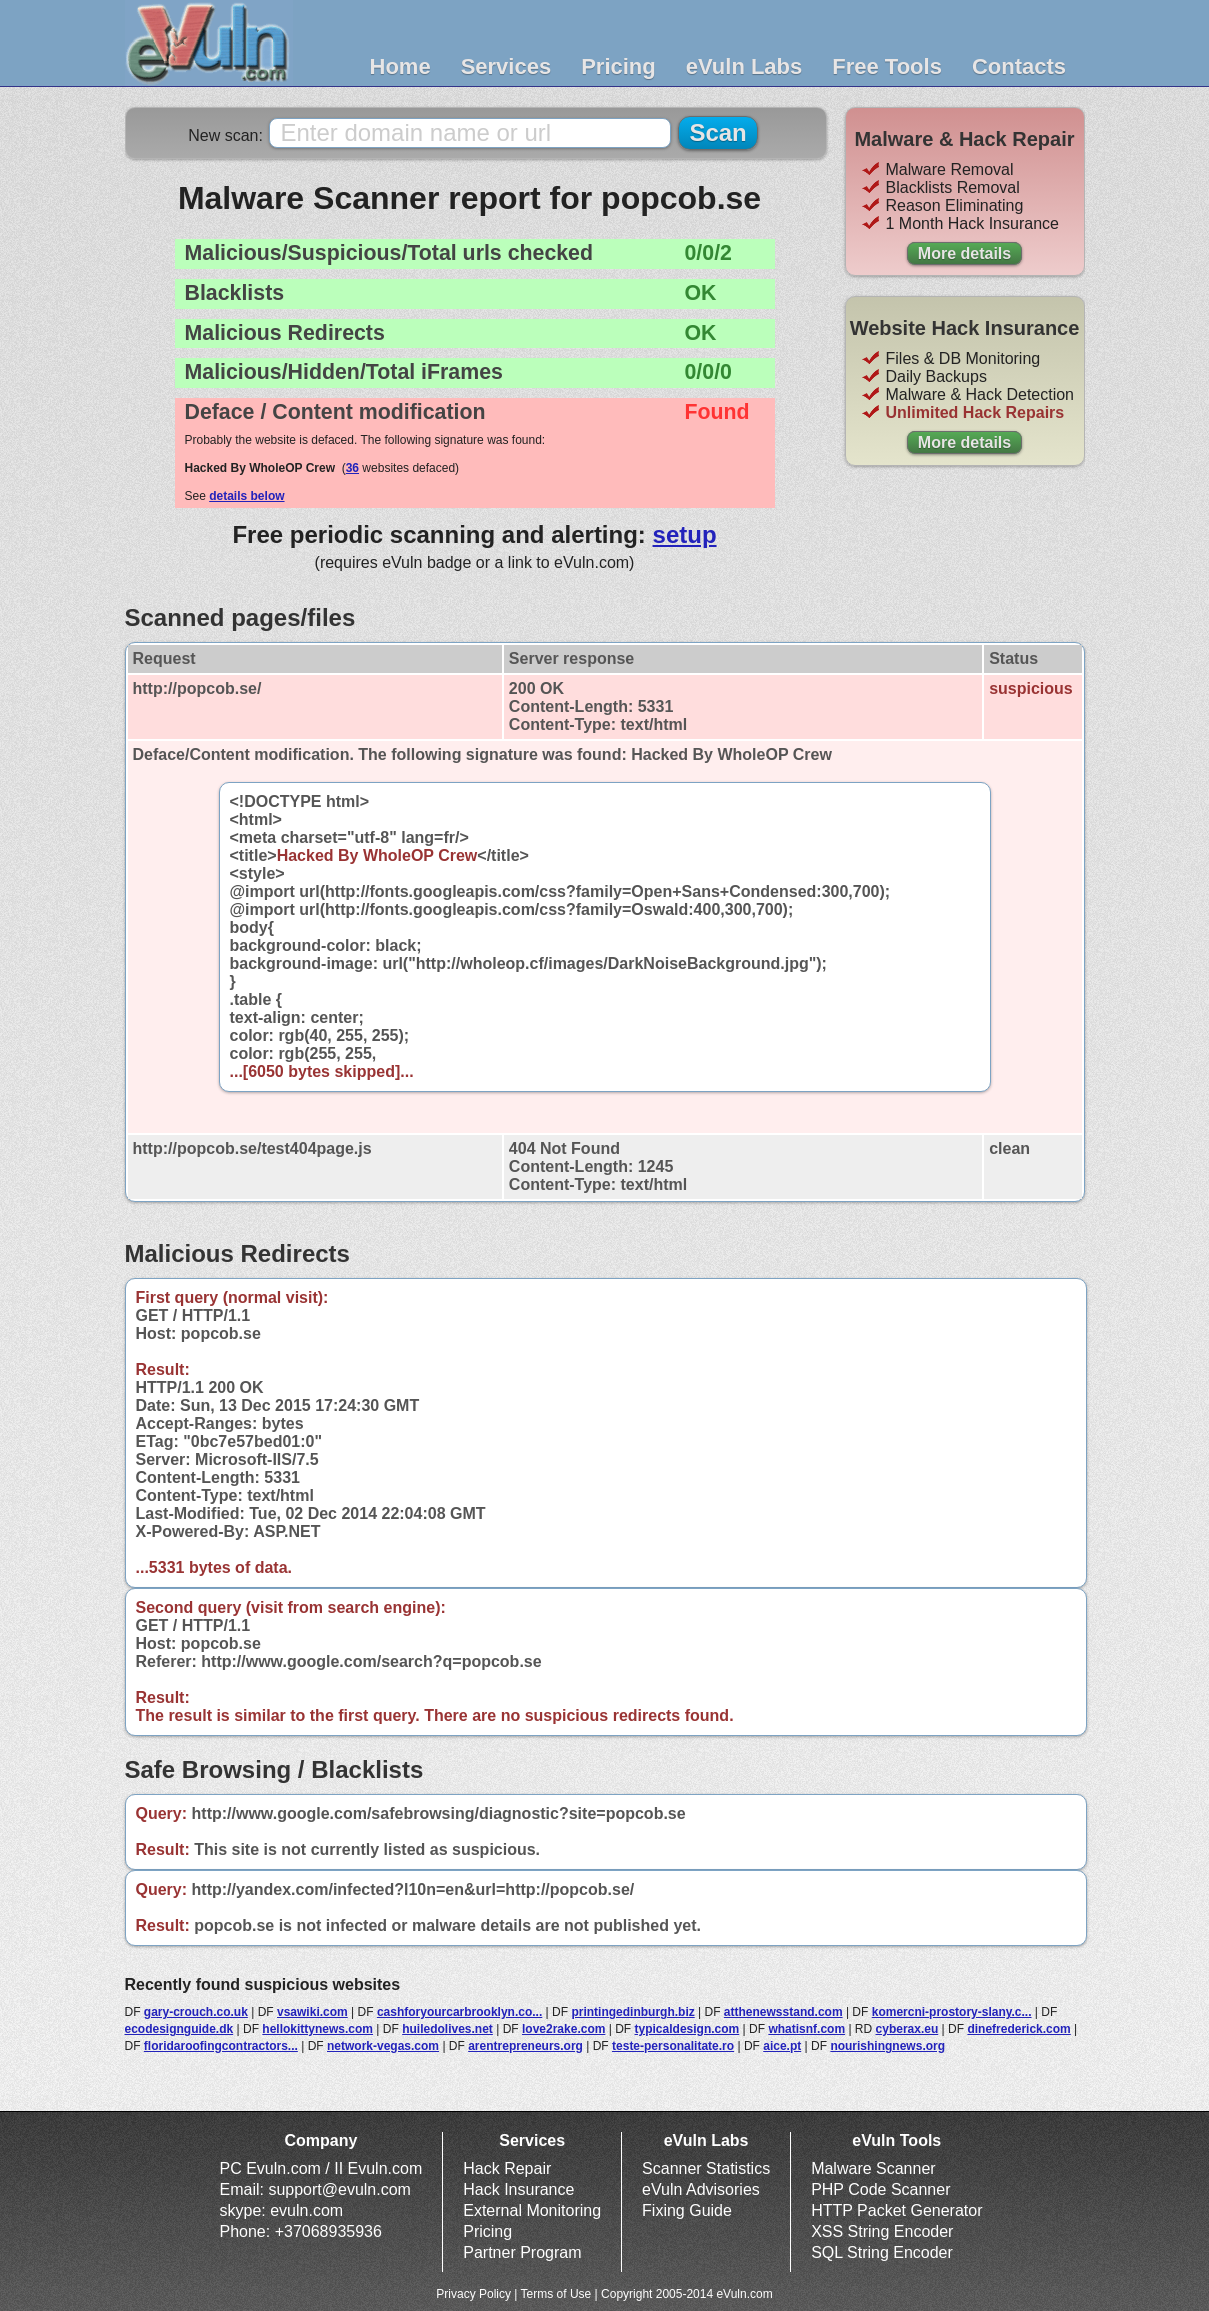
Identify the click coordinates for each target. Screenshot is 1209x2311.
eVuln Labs (744, 66)
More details (964, 253)
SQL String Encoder (882, 2252)
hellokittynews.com (317, 2029)
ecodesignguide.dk (179, 2029)
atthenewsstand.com (783, 2012)
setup (685, 534)
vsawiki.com (312, 2012)
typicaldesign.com (687, 2029)
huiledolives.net (447, 2029)
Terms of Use (556, 2294)
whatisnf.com (806, 2029)
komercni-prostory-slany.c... (952, 2012)
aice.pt (782, 2046)
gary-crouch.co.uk (196, 2012)
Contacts (1019, 66)
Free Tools (887, 66)
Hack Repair (507, 2168)
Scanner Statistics (706, 2168)
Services (506, 66)
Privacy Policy (473, 2294)
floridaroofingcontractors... (221, 2046)
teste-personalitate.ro (673, 2046)
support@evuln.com (339, 2189)
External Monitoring (532, 2210)
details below (246, 496)
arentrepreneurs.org (525, 2046)
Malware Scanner (873, 2168)
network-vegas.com (383, 2046)
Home (400, 66)
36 (352, 468)
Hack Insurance (518, 2189)
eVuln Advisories (701, 2189)
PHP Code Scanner (880, 2189)
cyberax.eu (907, 2029)
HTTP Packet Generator (896, 2210)
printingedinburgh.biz (632, 2012)
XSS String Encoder (882, 2231)
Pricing (618, 66)
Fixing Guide (687, 2210)
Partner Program (522, 2252)
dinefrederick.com (1018, 2029)
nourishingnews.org (887, 2046)
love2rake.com (563, 2029)
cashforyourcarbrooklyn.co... (459, 2012)
